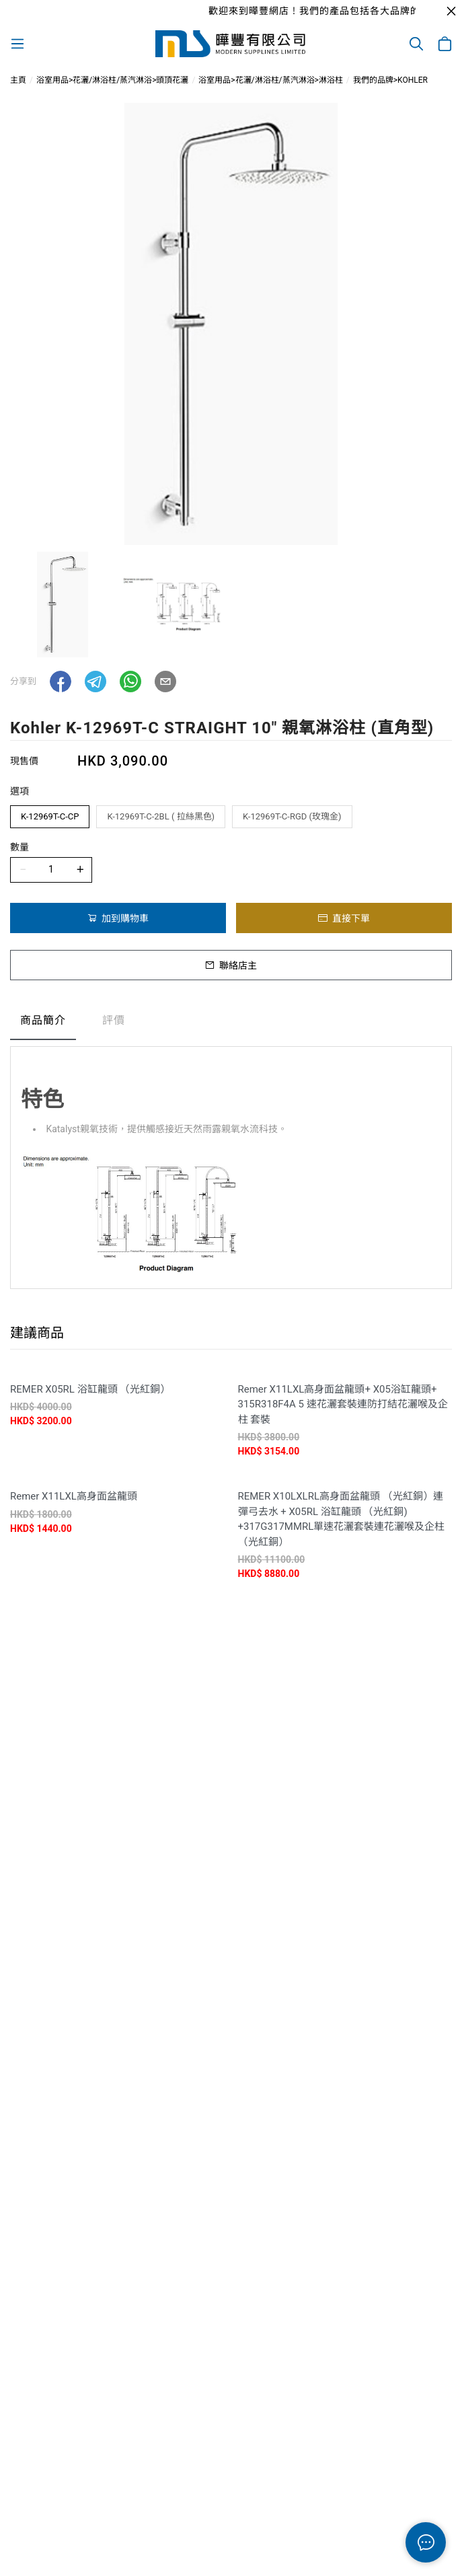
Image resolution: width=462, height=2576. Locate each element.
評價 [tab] (113, 1020)
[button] (60, 681)
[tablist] (231, 1023)
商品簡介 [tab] (43, 1020)
